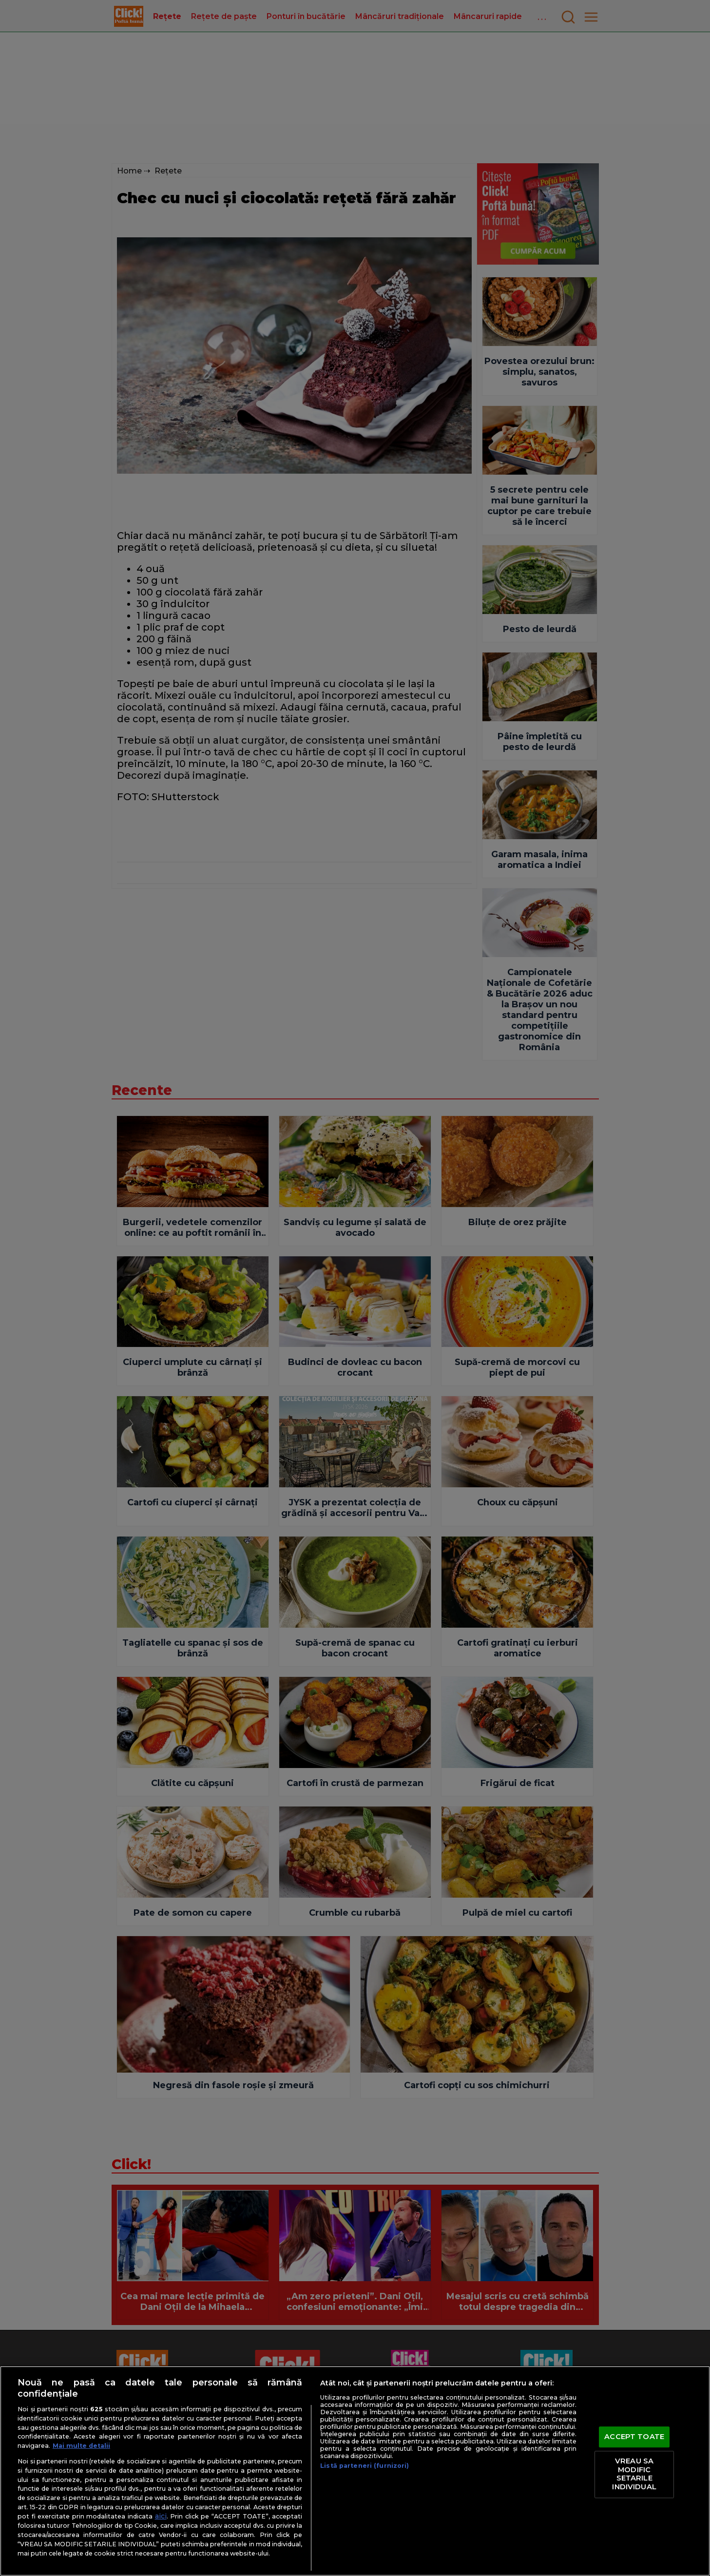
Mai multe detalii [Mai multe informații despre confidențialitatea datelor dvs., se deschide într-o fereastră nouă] (81, 2445)
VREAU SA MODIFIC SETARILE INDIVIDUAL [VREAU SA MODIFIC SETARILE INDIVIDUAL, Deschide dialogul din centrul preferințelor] (634, 2474)
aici (161, 2516)
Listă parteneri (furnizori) (364, 2465)
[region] (355, 2471)
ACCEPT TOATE (634, 2436)
